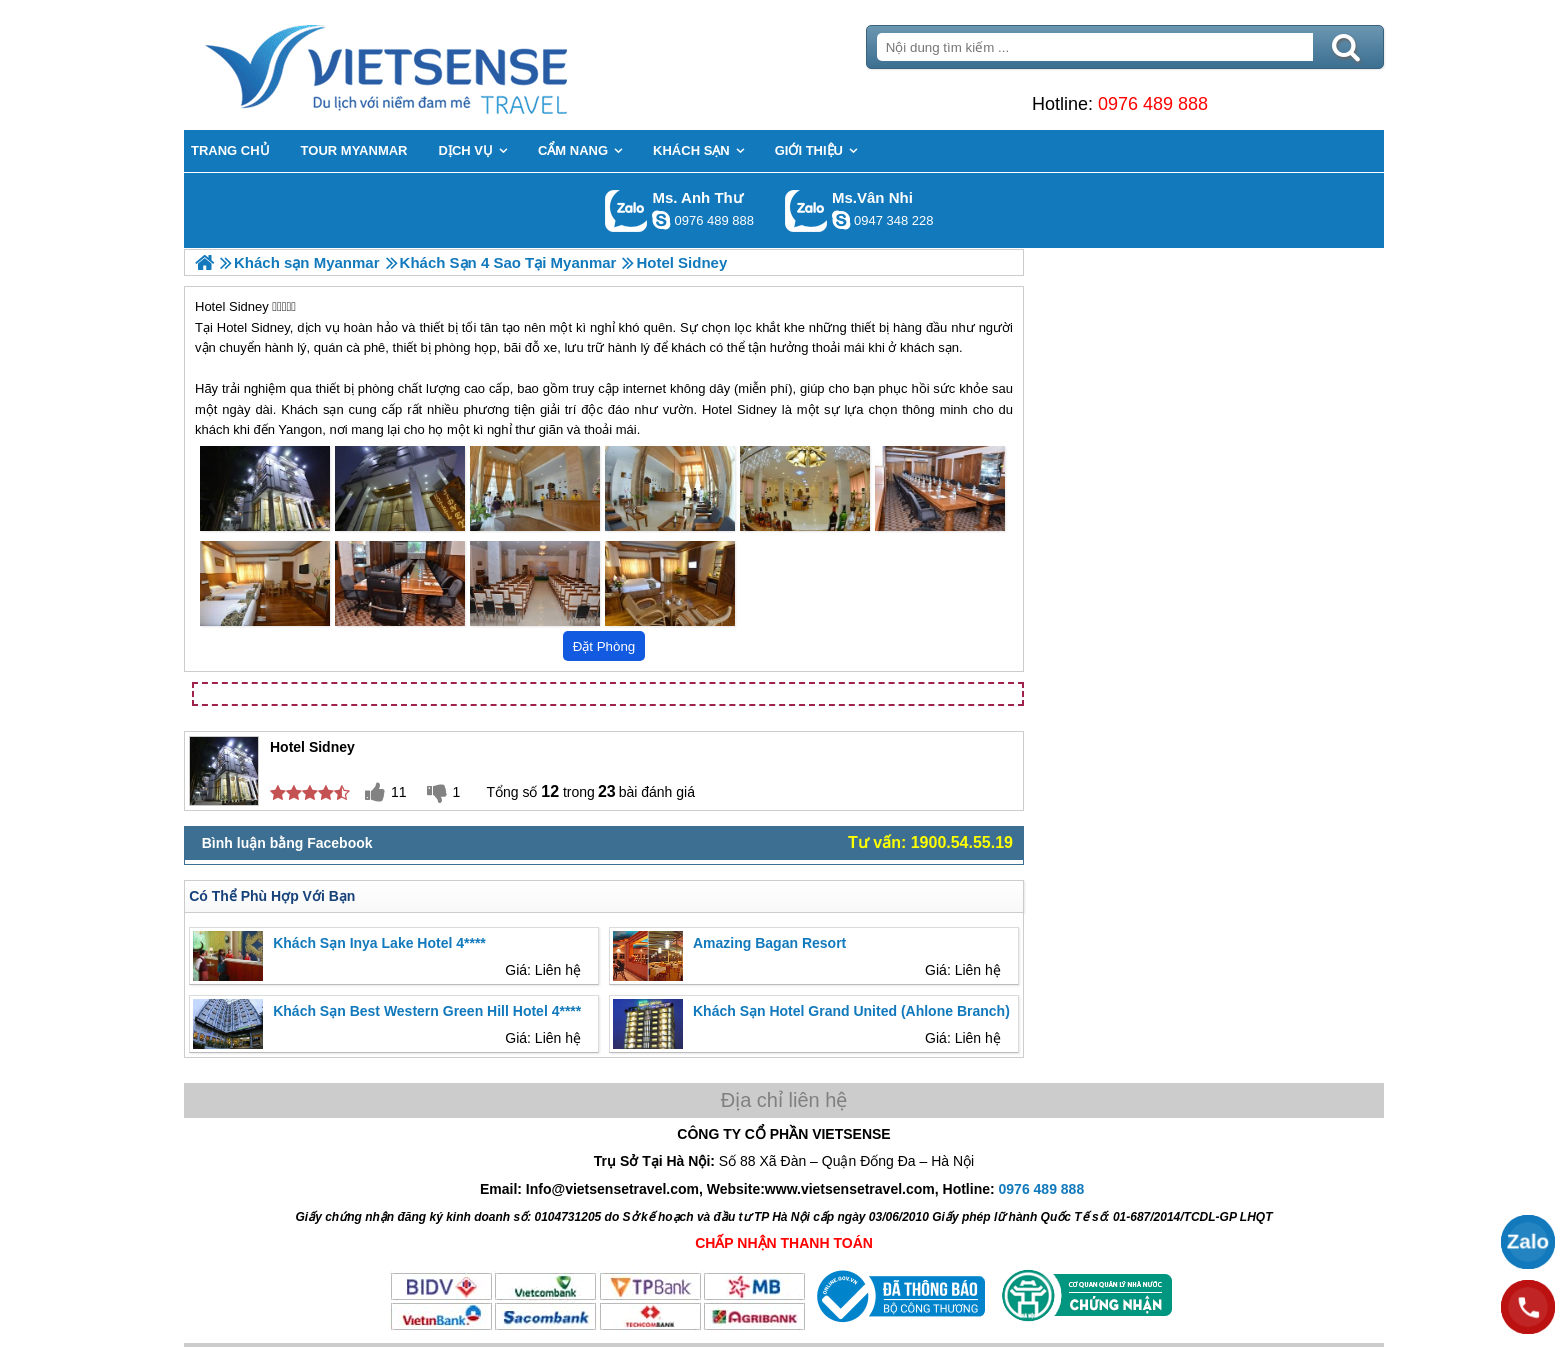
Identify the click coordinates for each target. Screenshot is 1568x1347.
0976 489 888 (1153, 104)
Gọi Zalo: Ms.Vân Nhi (806, 210)
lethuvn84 (661, 220)
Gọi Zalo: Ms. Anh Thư (626, 210)
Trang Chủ (436, 65)
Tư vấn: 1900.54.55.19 (930, 842)
